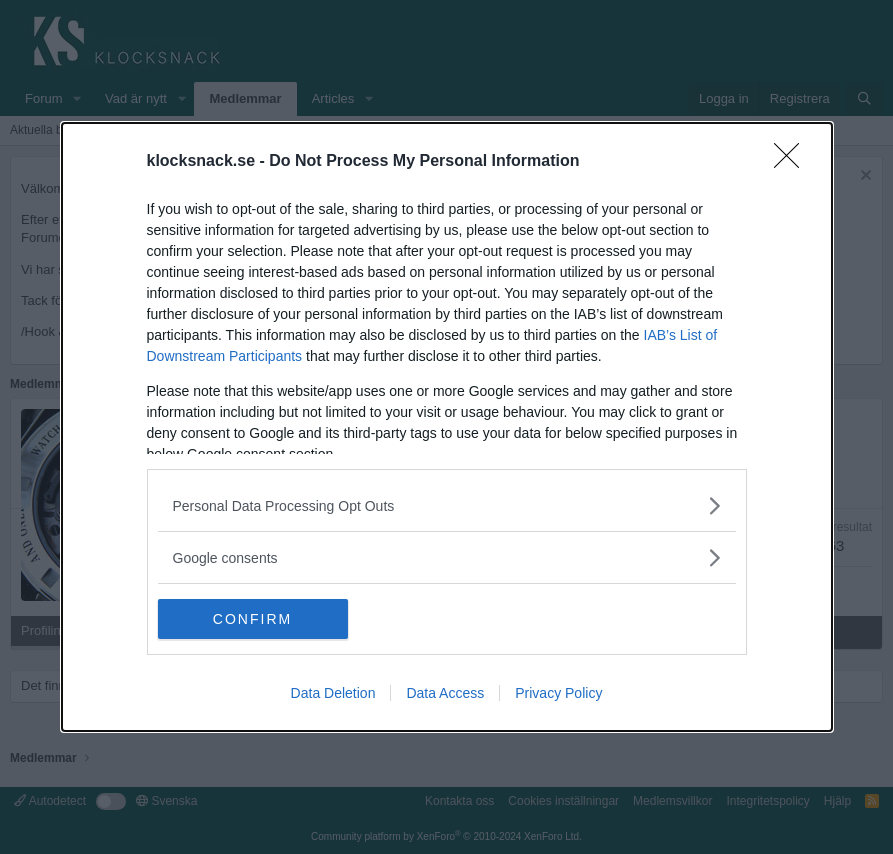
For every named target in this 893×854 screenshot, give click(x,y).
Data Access (445, 693)
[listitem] (447, 505)
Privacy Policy (558, 693)
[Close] (793, 162)
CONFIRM (252, 618)
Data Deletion (333, 693)
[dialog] (447, 427)
